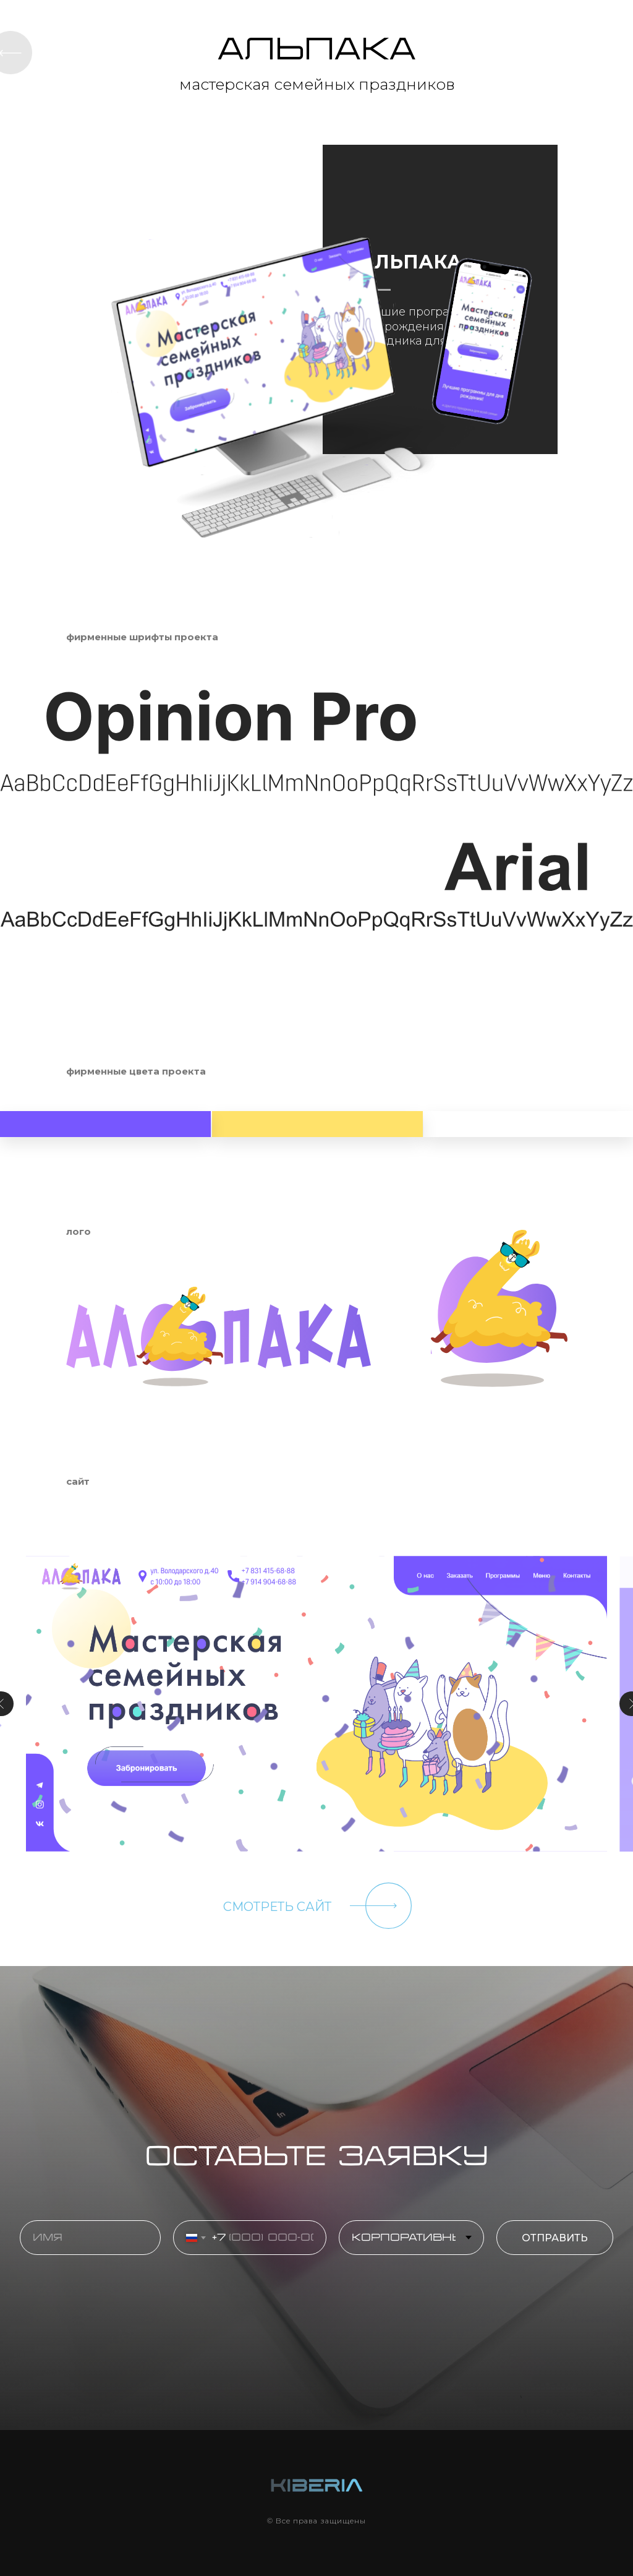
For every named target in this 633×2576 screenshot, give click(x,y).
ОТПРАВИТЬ (567, 2237)
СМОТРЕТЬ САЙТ (277, 1906)
